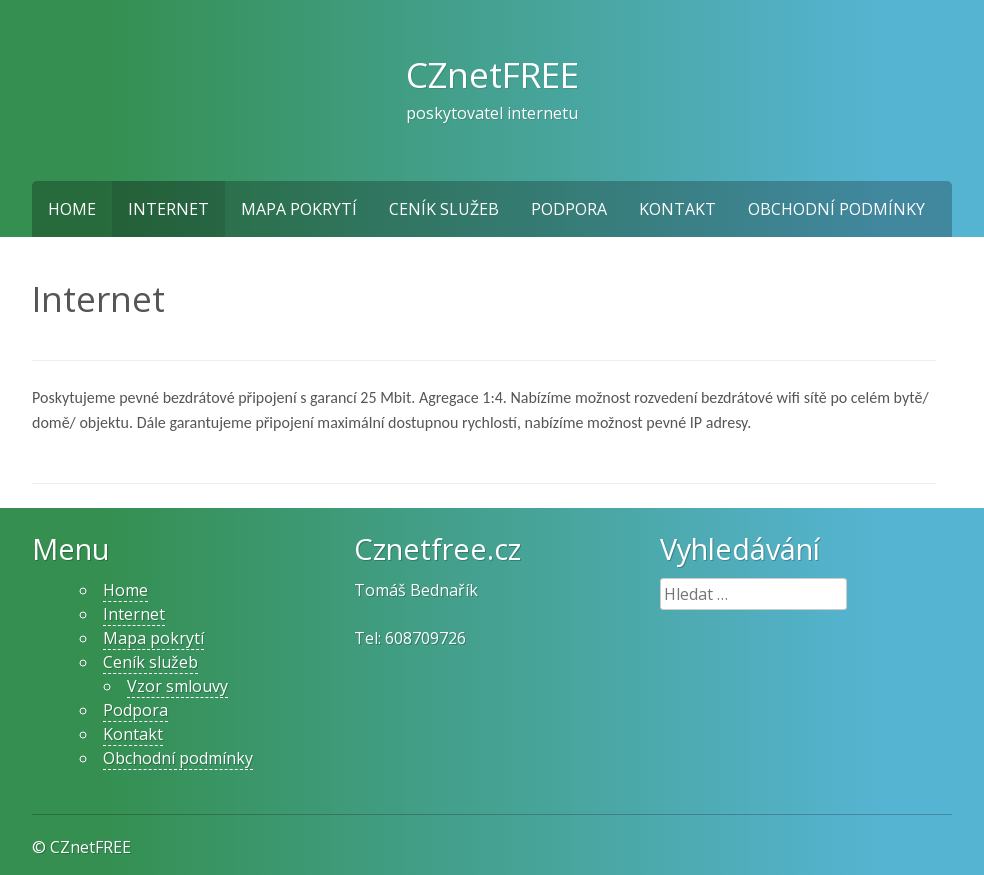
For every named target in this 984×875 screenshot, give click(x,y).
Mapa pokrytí (299, 209)
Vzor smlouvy (177, 686)
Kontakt (677, 209)
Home (72, 209)
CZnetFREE (492, 74)
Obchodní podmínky (836, 209)
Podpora (569, 209)
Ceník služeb (444, 209)
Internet (168, 209)
